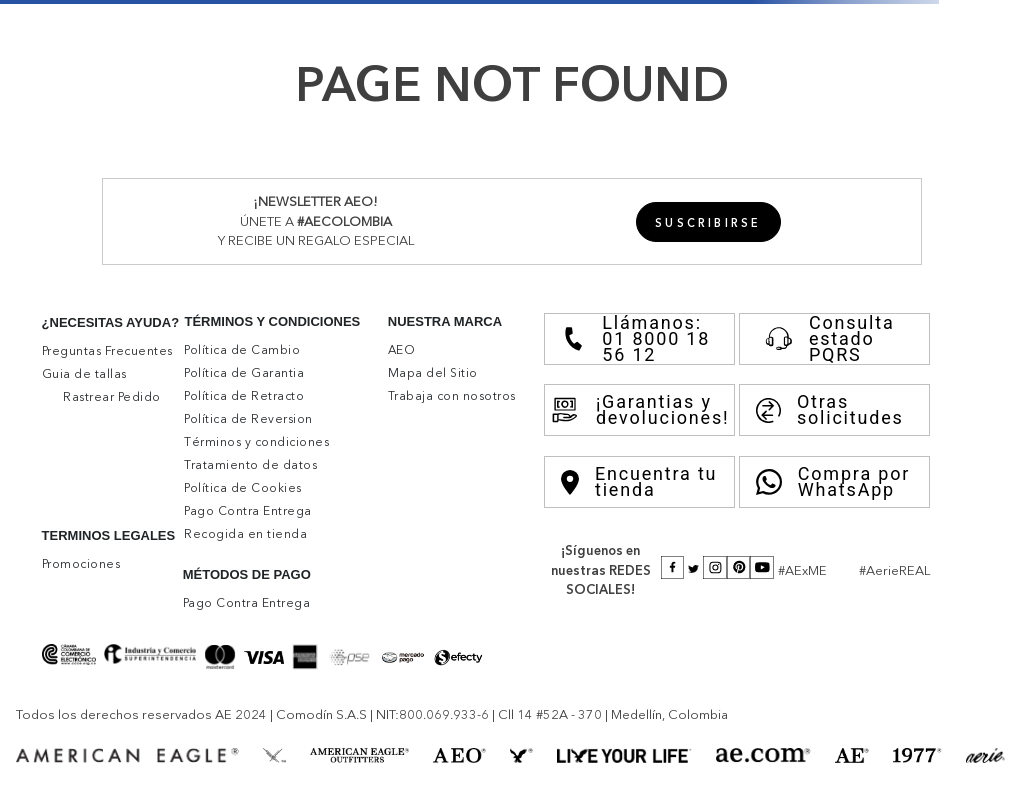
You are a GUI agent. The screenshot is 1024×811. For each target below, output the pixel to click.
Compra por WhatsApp (833, 482)
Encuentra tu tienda (639, 482)
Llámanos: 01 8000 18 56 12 (635, 339)
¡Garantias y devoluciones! (639, 410)
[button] (708, 222)
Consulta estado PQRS (825, 339)
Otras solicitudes (830, 410)
